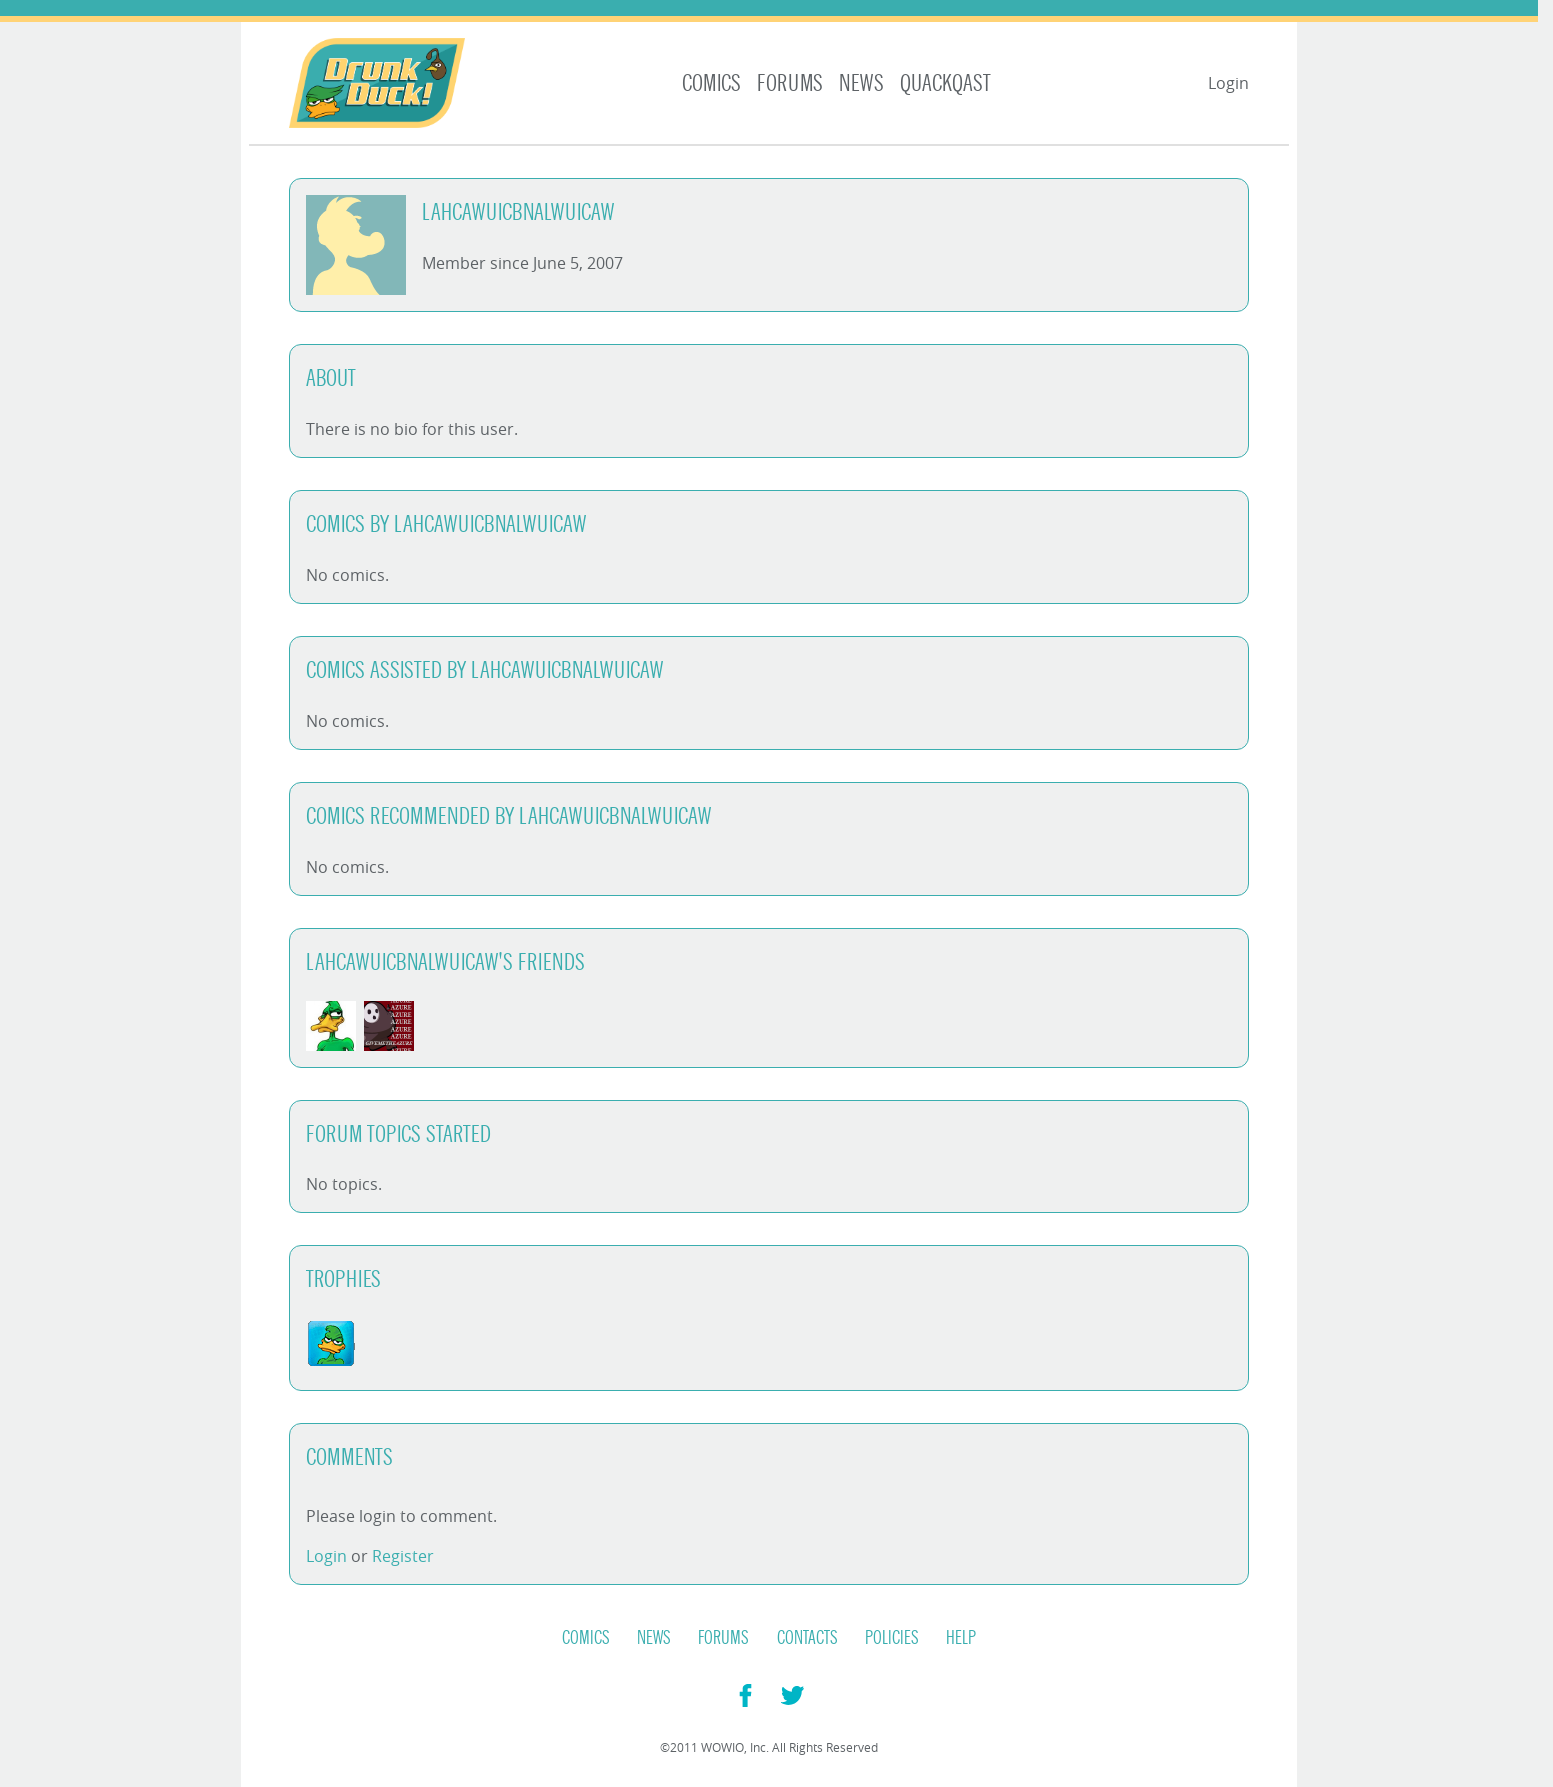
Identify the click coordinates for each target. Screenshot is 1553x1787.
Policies (892, 1638)
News (861, 83)
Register (403, 1556)
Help (961, 1638)
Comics (711, 83)
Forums (790, 83)
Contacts (807, 1638)
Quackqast (945, 83)
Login (1228, 83)
